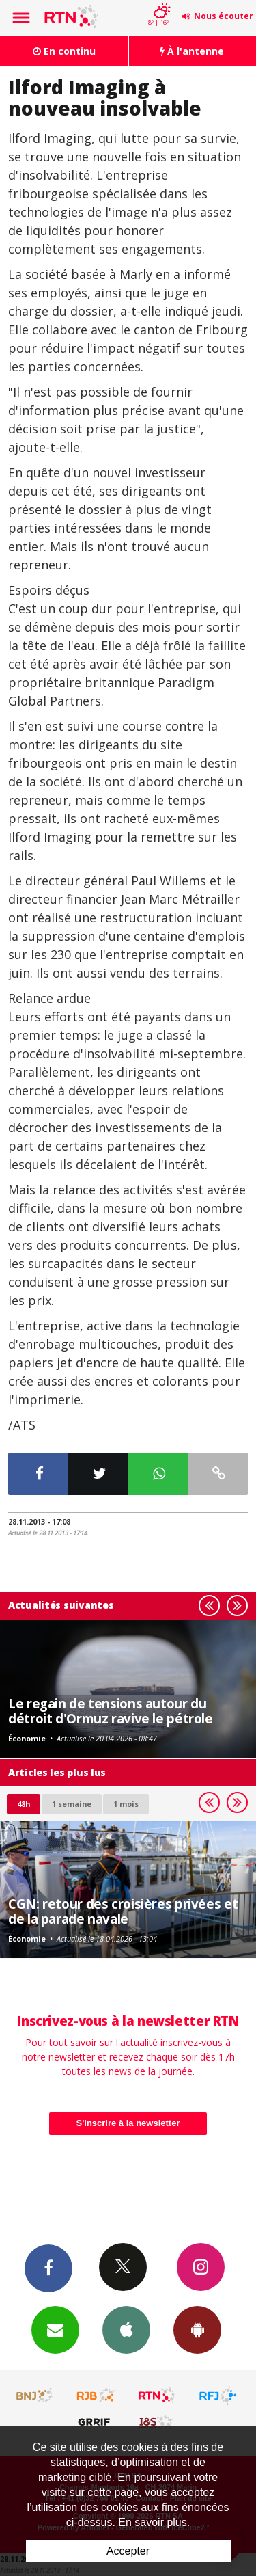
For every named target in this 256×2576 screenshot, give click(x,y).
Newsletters (55, 2329)
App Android (197, 2329)
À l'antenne (192, 50)
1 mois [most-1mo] (126, 1804)
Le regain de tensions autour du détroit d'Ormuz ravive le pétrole (110, 1711)
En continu (64, 50)
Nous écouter (223, 16)
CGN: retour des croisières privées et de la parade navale (123, 1911)
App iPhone (126, 2329)
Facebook (48, 2267)
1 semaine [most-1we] (71, 1804)
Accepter (128, 2551)
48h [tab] (23, 1804)
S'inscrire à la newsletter (128, 2123)
